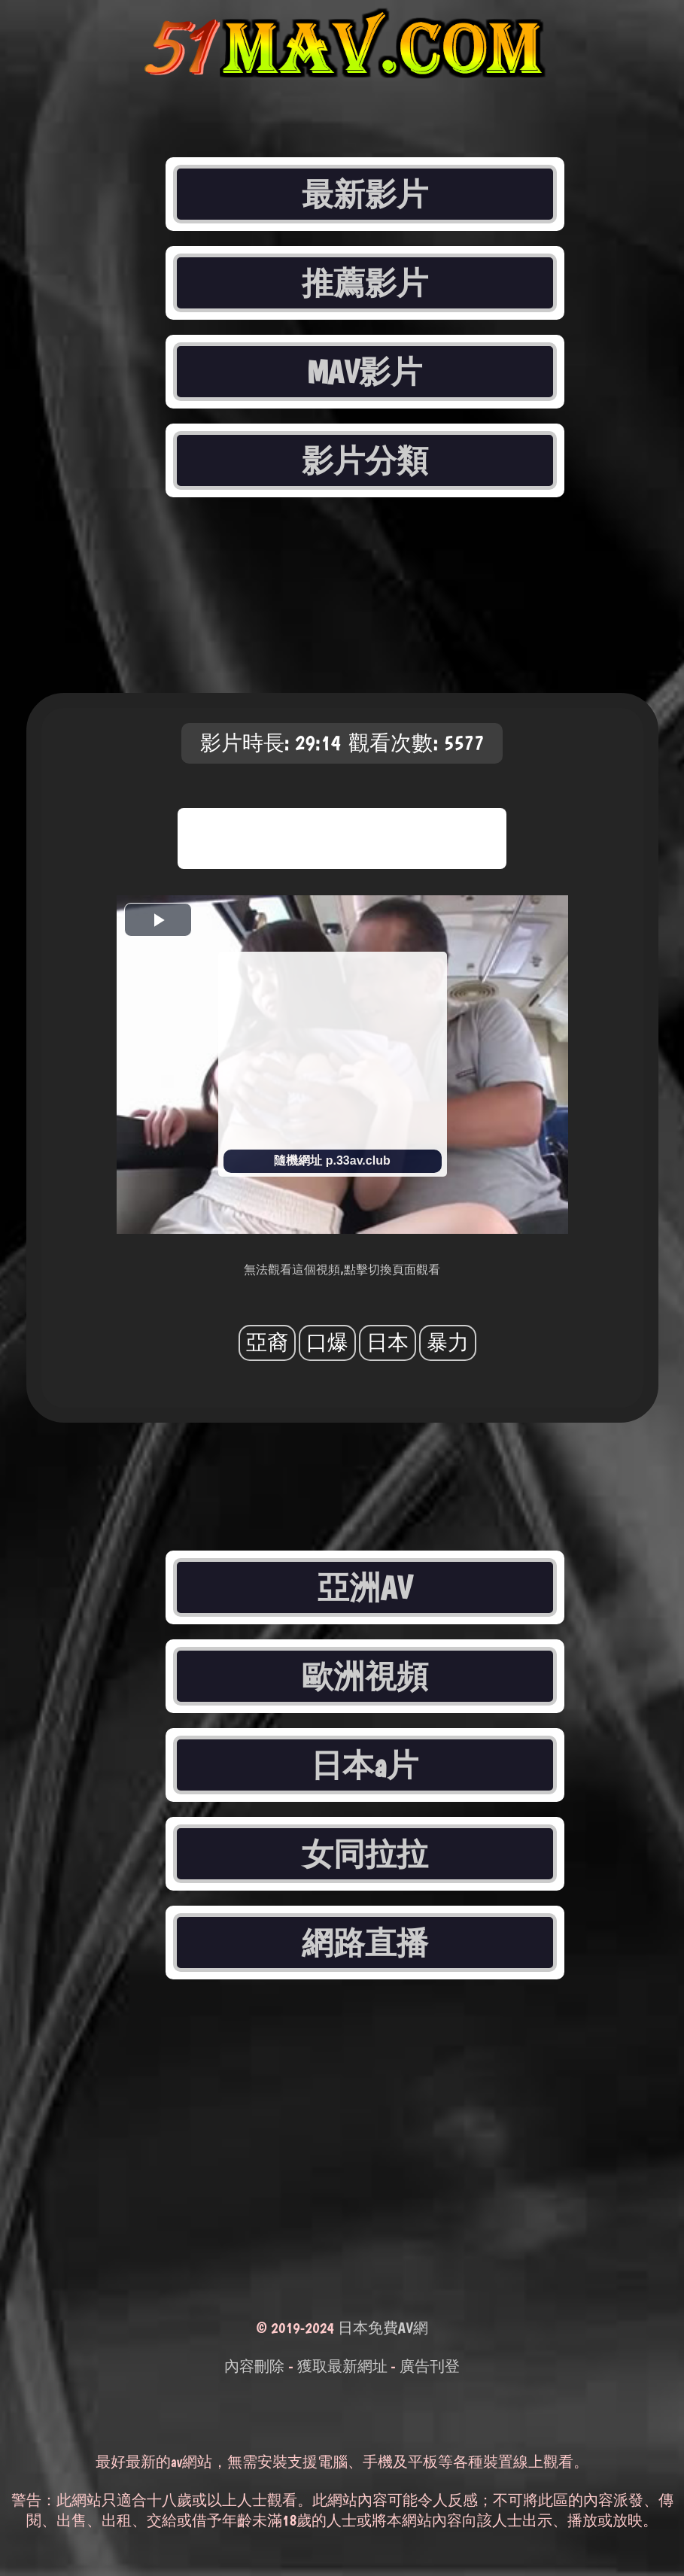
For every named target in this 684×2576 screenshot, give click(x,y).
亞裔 (267, 1342)
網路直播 (365, 1942)
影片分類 (365, 460)
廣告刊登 (430, 2366)
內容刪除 (254, 2366)
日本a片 (364, 1765)
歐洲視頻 (365, 1676)
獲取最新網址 (342, 2366)
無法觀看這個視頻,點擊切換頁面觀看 (341, 1269)
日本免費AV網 (383, 2328)
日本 (387, 1342)
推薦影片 (365, 283)
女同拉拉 (365, 1854)
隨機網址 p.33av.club (332, 1160)
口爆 (327, 1342)
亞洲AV (365, 1587)
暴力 (448, 1342)
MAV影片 (364, 371)
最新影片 (365, 194)
